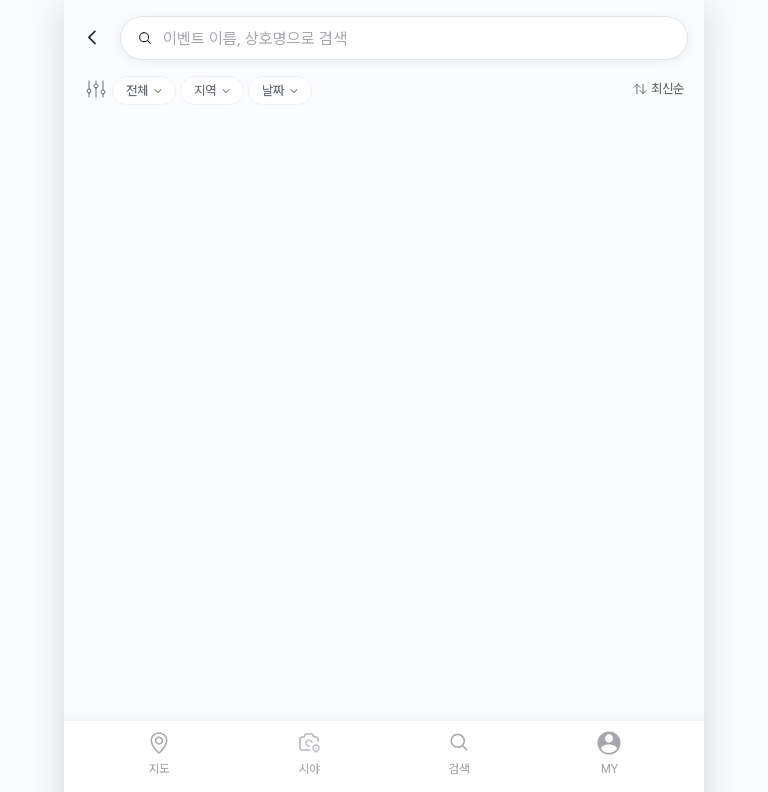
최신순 (667, 88)
